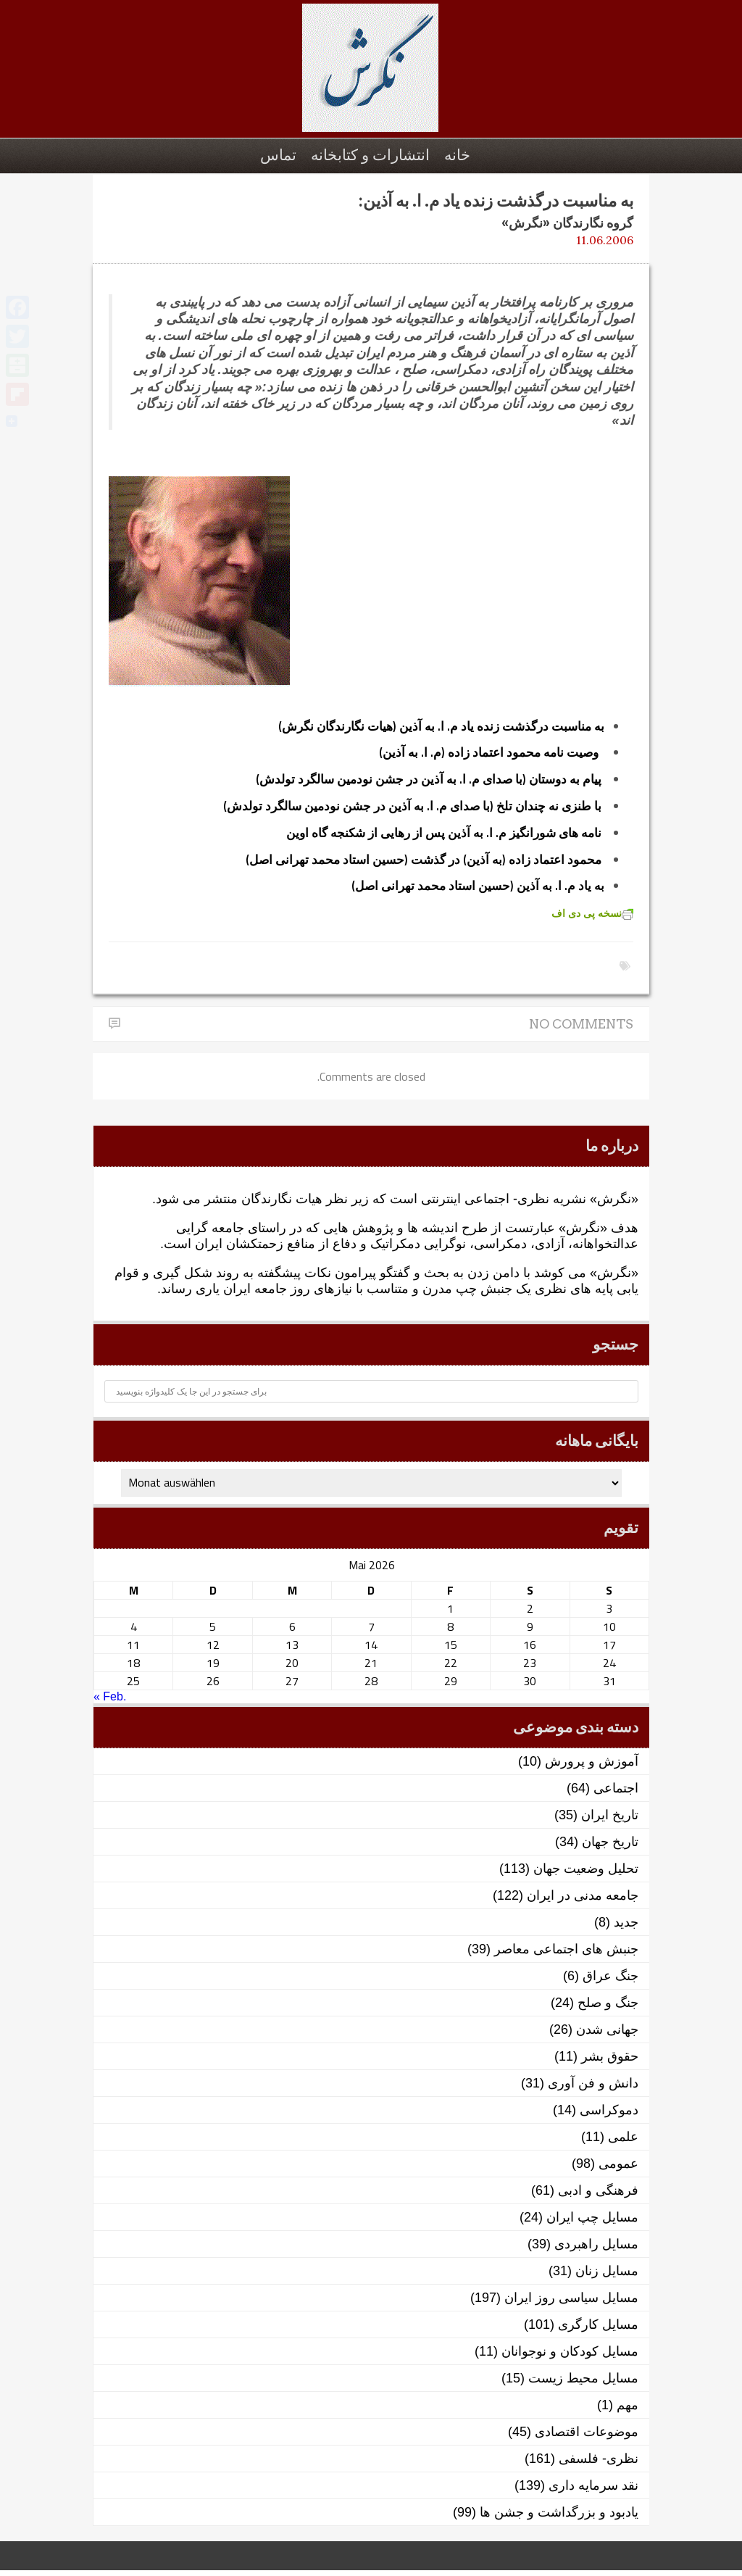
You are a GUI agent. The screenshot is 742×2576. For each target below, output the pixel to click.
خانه (457, 155)
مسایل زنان (606, 2271)
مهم (627, 2405)
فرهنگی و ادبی (598, 2190)
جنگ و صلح (608, 2002)
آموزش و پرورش (591, 1761)
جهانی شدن (607, 2029)
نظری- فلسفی (598, 2458)
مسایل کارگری (598, 2324)
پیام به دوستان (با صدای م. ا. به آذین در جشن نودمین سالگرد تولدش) (428, 779)
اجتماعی (615, 1788)
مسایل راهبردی (596, 2244)
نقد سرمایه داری (593, 2485)
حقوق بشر (609, 2056)
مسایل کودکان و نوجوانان (569, 2351)
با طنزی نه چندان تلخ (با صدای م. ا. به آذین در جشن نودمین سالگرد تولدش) (412, 806)
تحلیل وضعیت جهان (585, 1868)
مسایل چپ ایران (592, 2217)
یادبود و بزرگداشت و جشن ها (559, 2512)
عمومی (618, 2163)
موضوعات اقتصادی (586, 2432)
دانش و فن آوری (593, 2083)
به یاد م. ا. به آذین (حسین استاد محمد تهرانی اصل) (477, 885)
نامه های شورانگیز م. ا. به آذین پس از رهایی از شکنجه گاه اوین (443, 832)
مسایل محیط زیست (583, 2378)
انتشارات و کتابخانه (370, 155)
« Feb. (109, 1696)
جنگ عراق (610, 1976)
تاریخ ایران (609, 1815)
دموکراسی (609, 2110)
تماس (278, 155)
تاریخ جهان (610, 1842)
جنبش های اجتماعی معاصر (566, 1949)
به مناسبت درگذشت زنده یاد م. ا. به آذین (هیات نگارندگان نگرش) (441, 726)
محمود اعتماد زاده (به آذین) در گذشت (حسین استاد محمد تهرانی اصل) (423, 859)
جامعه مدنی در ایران (582, 1895)
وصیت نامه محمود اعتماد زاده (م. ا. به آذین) (489, 752)
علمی (623, 2137)
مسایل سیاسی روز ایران (571, 2297)
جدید (626, 1922)
